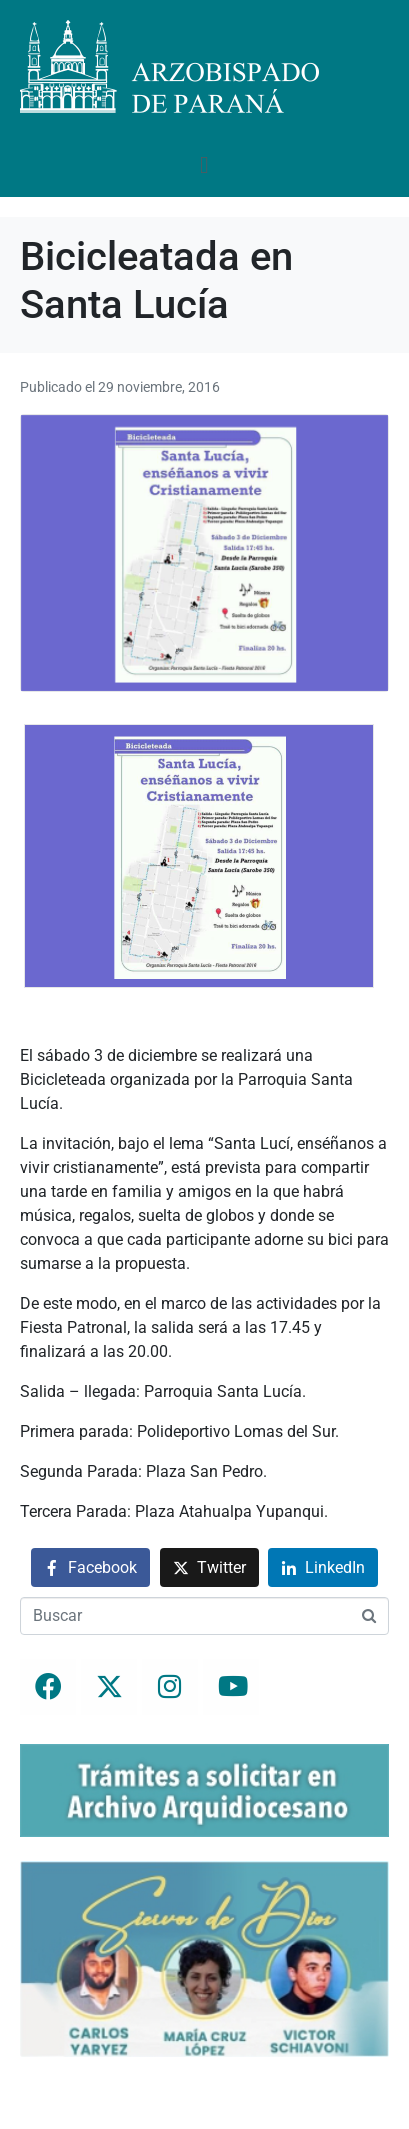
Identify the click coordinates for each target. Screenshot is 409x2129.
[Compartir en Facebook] (90, 1567)
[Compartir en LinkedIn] (323, 1567)
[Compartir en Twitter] (209, 1567)
